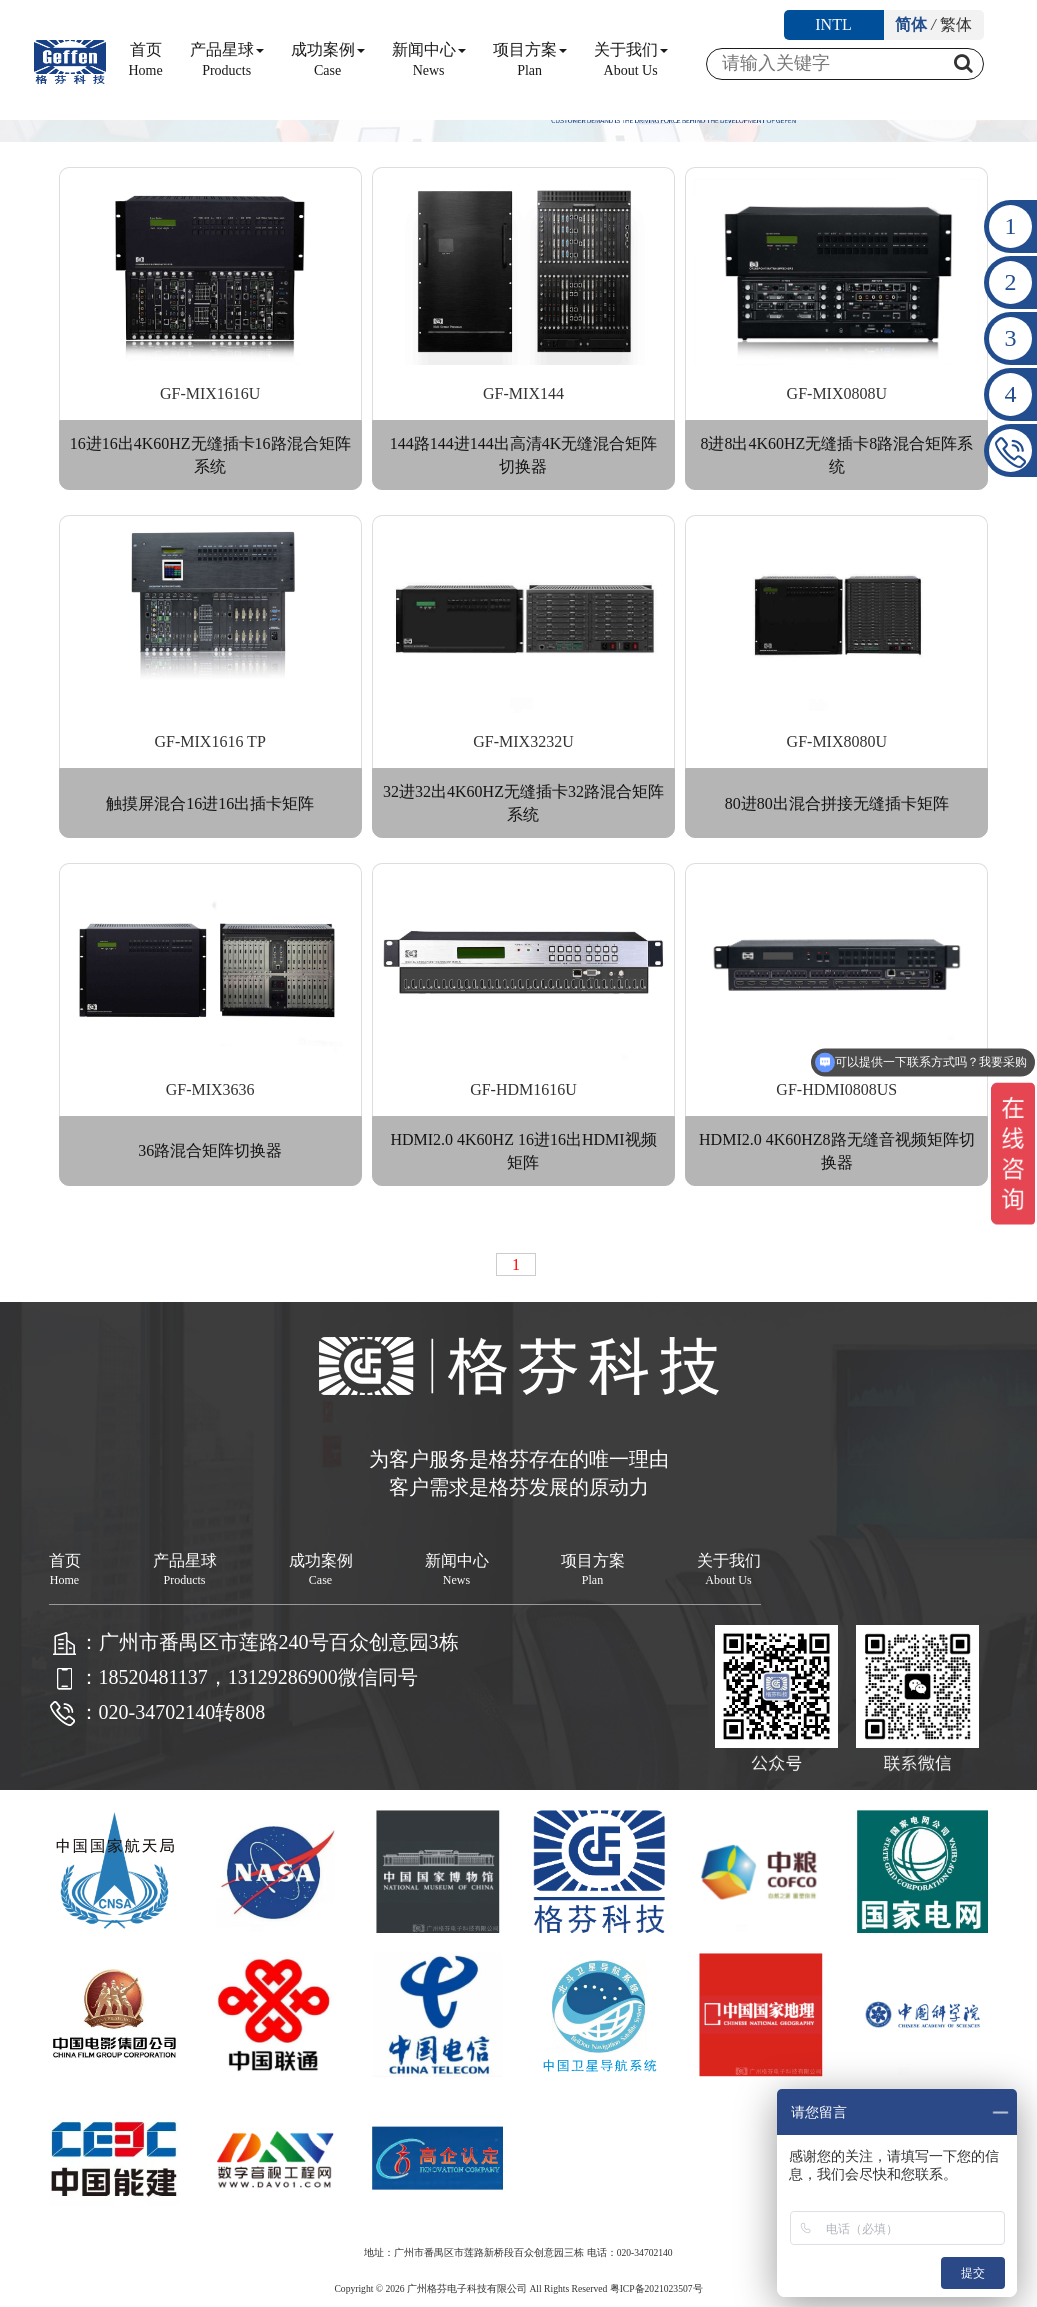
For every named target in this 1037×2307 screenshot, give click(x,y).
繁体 (956, 24)
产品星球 (227, 59)
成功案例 (328, 59)
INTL (833, 24)
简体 (911, 24)
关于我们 (631, 59)
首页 (145, 59)
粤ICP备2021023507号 (656, 2288)
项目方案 (530, 59)
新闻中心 (429, 59)
